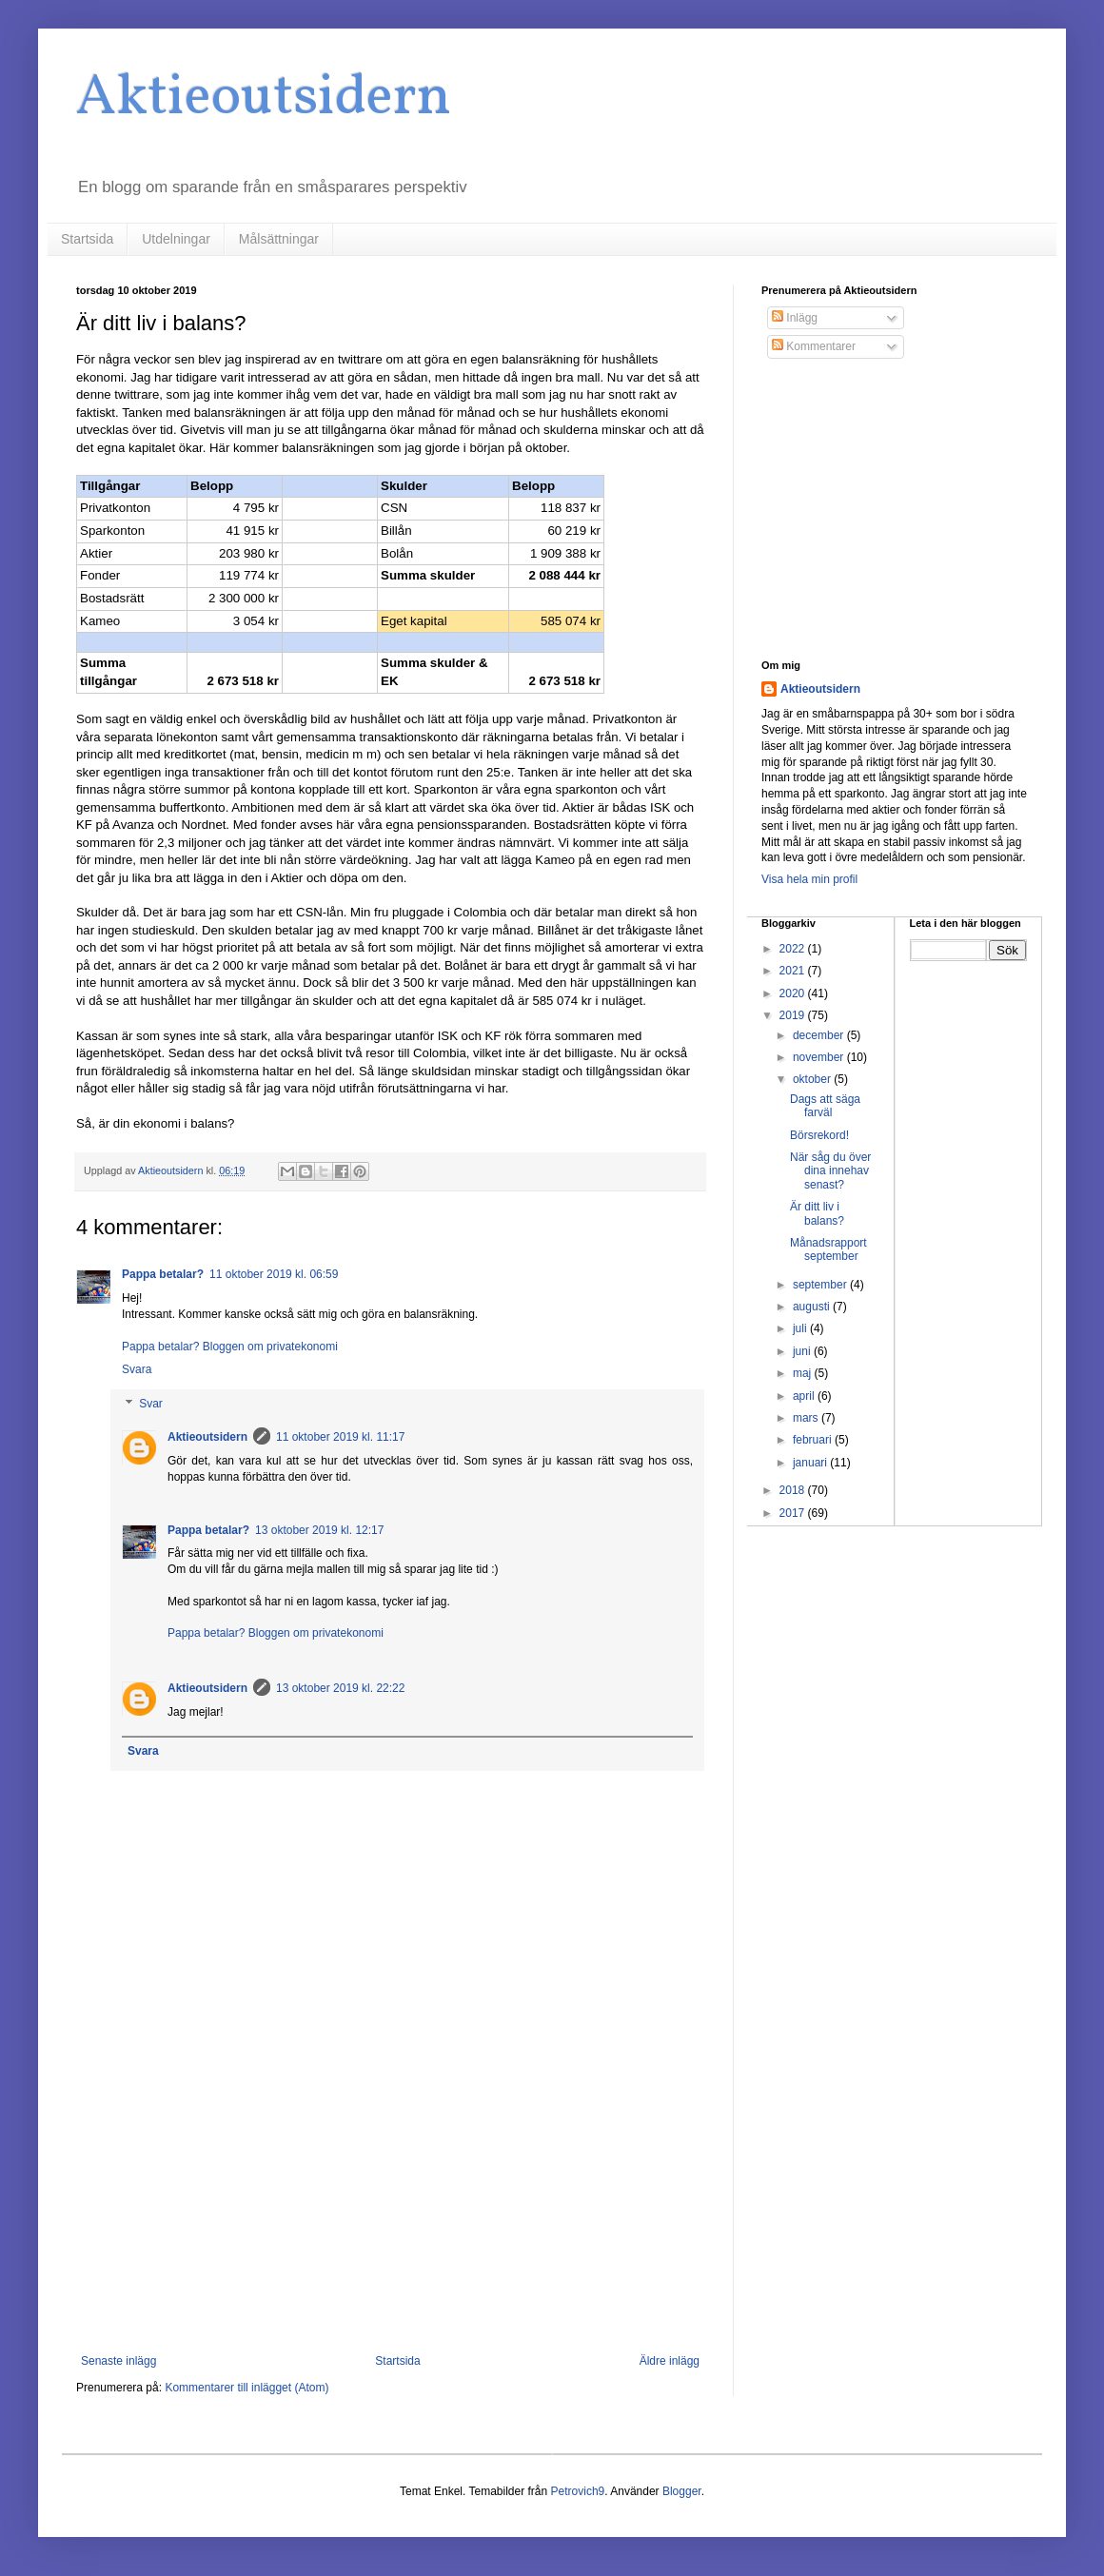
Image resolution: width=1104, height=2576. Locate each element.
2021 (793, 970)
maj (804, 1373)
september (821, 1284)
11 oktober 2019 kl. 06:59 (273, 1274)
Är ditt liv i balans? (817, 1213)
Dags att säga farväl (825, 1105)
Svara (136, 1369)
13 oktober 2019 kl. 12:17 (319, 1530)
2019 (793, 1015)
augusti (813, 1306)
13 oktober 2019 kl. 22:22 (340, 1688)
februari (814, 1439)
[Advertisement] (390, 2197)
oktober (813, 1079)
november (820, 1057)
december (820, 1035)
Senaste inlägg (118, 2361)
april (805, 1396)
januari (811, 1462)
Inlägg (795, 317)
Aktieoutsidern (263, 98)
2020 (793, 993)
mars (807, 1418)
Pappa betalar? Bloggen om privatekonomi (230, 1346)
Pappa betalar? (163, 1274)
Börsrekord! (819, 1135)
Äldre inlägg (670, 2361)
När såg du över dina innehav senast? (830, 1170)
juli (801, 1328)
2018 (793, 1490)
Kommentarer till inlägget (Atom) (246, 2387)
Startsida (87, 238)
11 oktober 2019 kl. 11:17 (340, 1437)
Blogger (681, 2491)
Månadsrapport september (828, 1249)
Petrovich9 (578, 2491)
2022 (793, 948)
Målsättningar (279, 238)
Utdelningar (176, 238)
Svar (151, 1403)
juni (803, 1351)
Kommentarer (814, 346)
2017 (793, 1513)
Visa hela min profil (809, 879)
